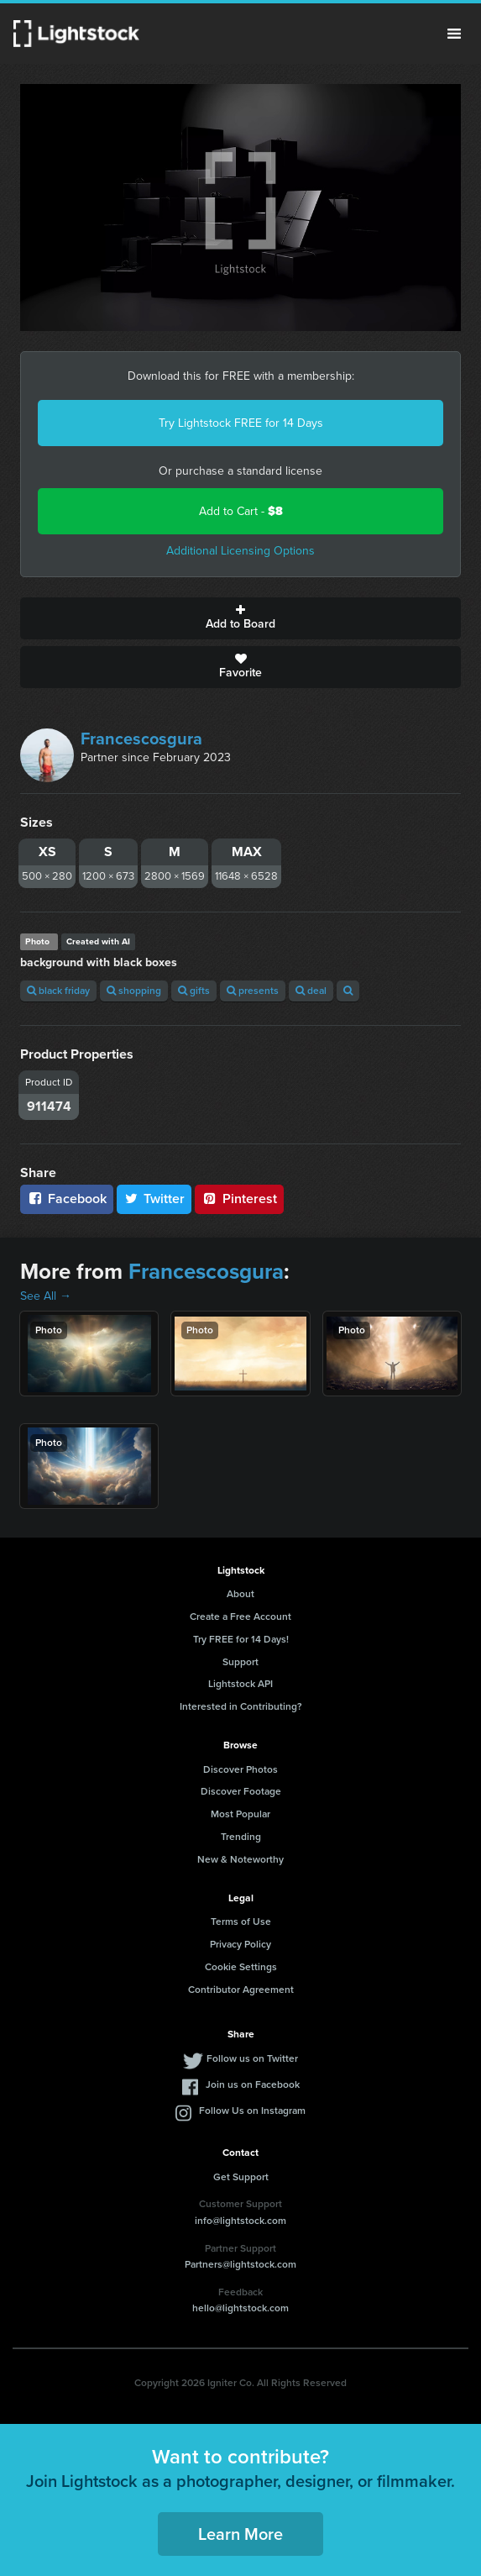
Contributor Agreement (241, 1989)
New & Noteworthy (240, 1859)
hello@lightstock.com (240, 2308)
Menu (454, 33)
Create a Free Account (240, 1616)
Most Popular (240, 1814)
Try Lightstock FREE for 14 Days (241, 423)
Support (240, 1661)
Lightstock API (240, 1683)
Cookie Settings (241, 1966)
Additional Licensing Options (240, 551)
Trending (241, 1836)
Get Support (241, 2176)
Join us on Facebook (253, 2084)
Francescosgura (141, 738)
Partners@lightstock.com (240, 2264)
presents (253, 990)
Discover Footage (241, 1791)
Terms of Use (241, 1921)
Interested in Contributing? (241, 1706)
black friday (58, 990)
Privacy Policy (240, 1944)
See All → (45, 1296)
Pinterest (239, 1198)
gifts (194, 990)
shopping (134, 990)
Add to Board (240, 618)
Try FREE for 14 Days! (241, 1639)
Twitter (154, 1198)
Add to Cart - (241, 511)
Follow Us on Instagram (252, 2110)
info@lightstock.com (240, 2220)
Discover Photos (240, 1769)
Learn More (240, 2534)
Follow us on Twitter (252, 2058)
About (240, 1593)
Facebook (67, 1198)
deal (311, 990)
